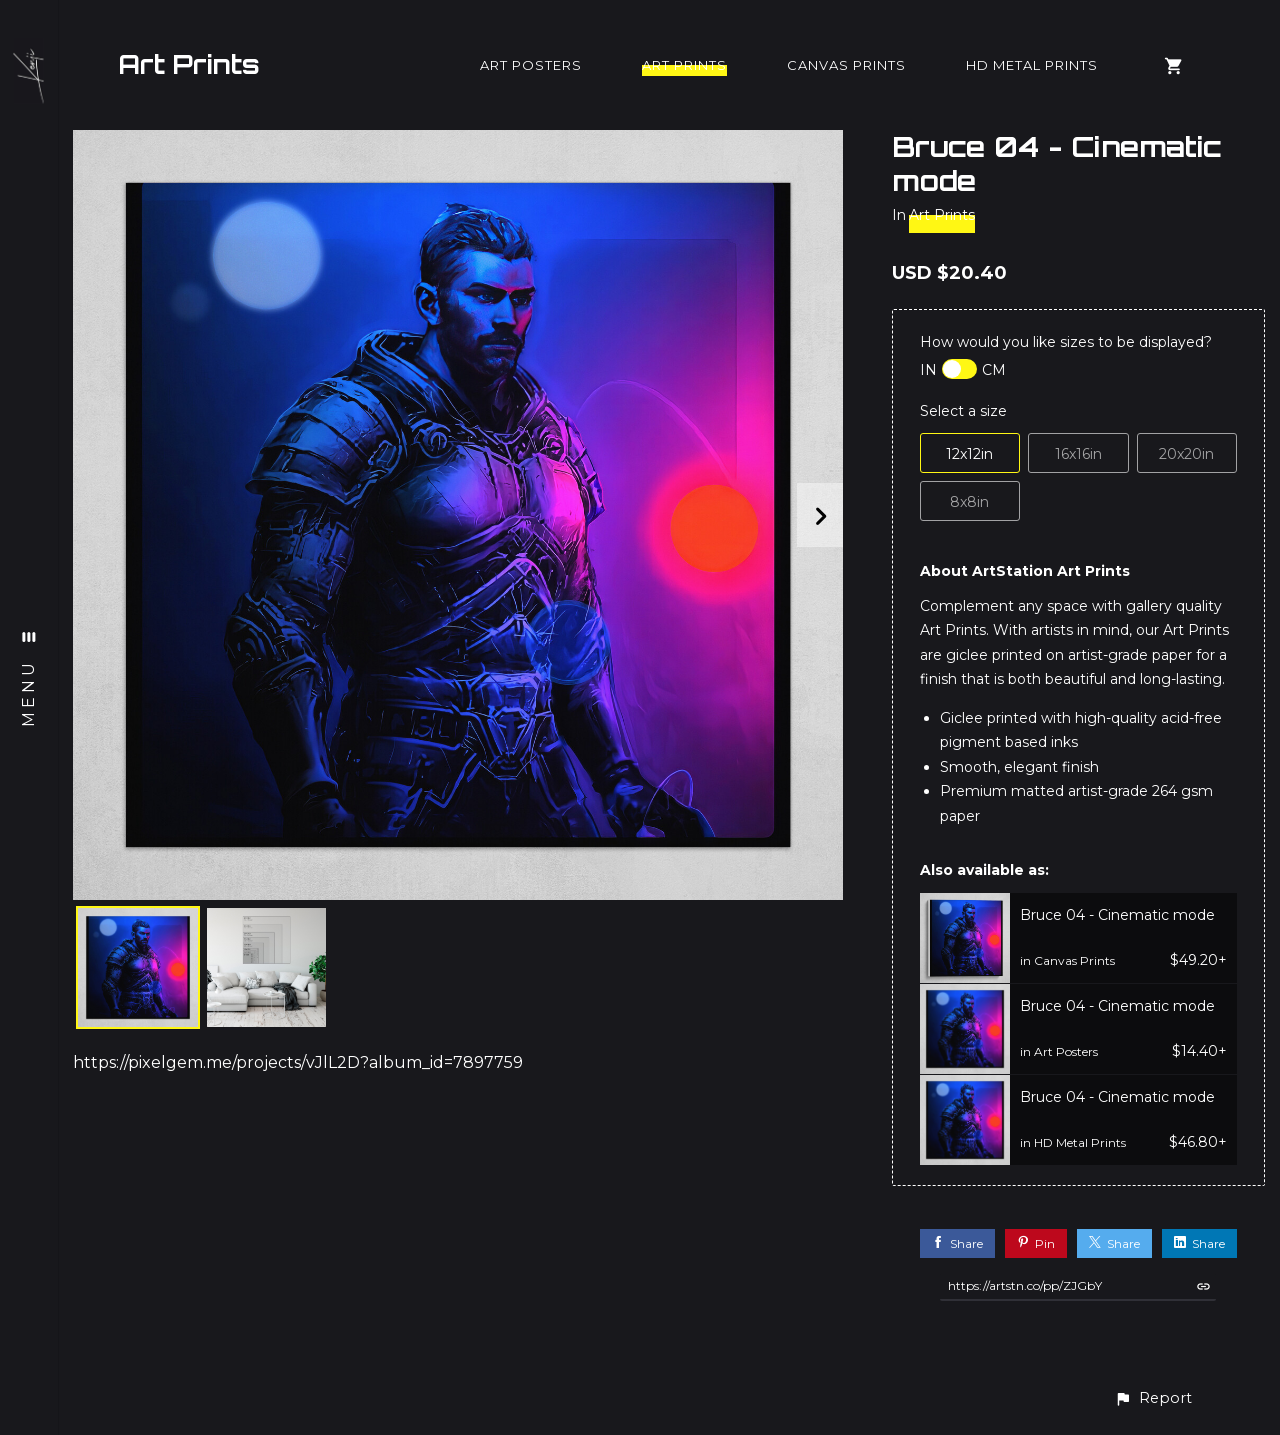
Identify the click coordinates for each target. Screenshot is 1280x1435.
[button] (1153, 1398)
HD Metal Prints (1032, 65)
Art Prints (189, 64)
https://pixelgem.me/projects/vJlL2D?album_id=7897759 (298, 1062)
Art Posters (531, 65)
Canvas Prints (846, 65)
